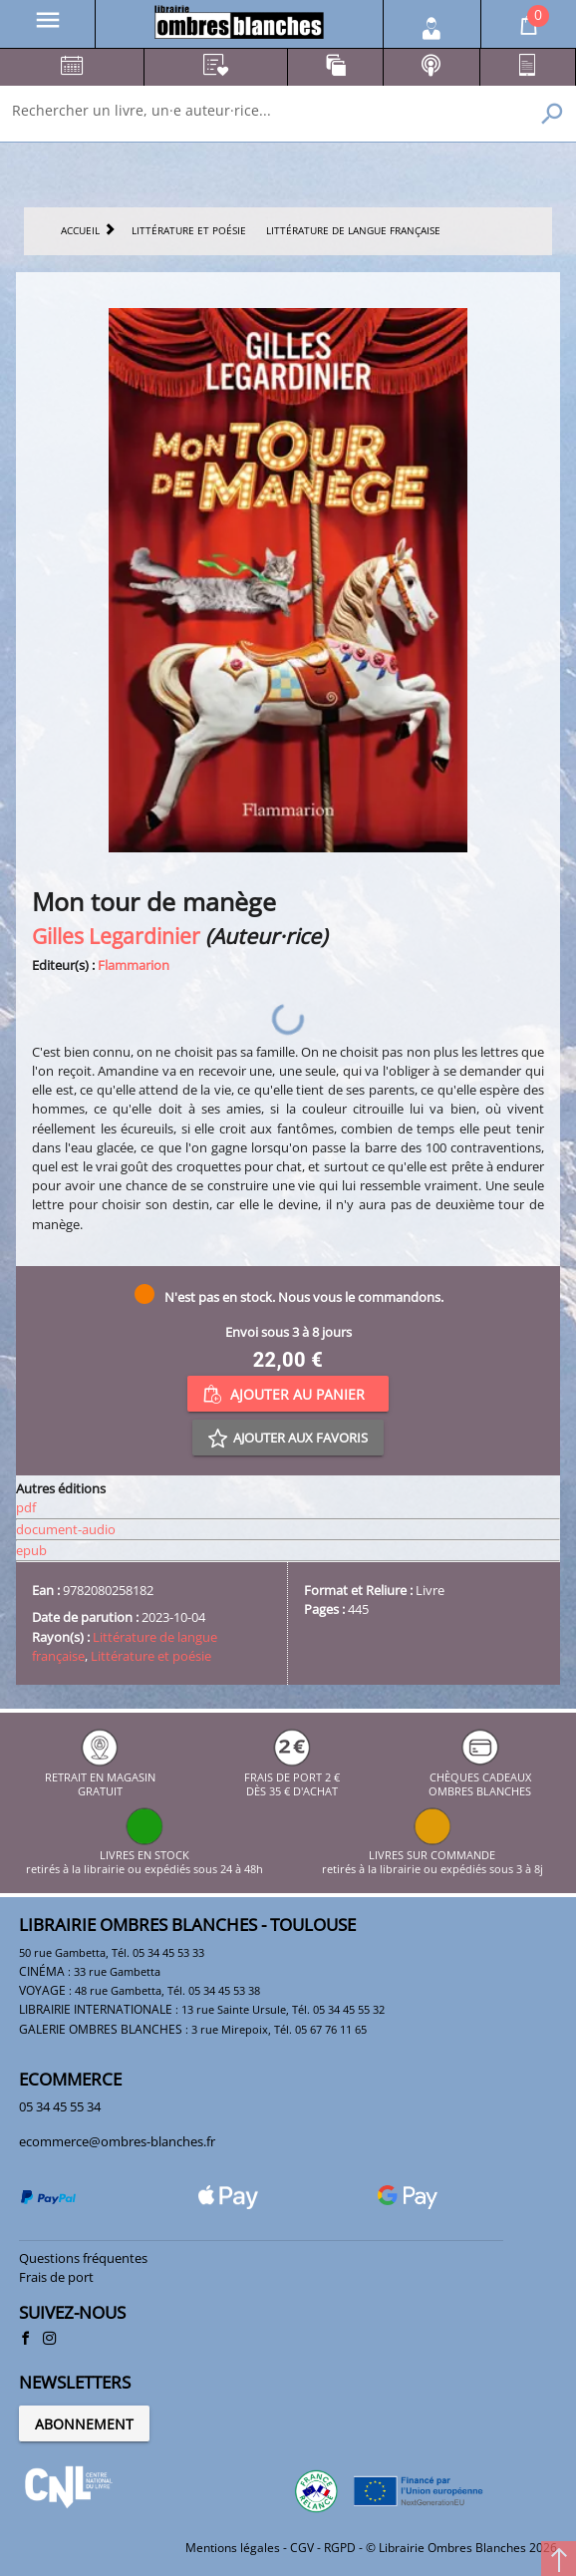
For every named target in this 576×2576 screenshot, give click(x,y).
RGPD (340, 2547)
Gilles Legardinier (116, 935)
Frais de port (56, 2277)
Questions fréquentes (83, 2258)
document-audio (66, 1529)
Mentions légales (232, 2547)
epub (31, 1550)
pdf (26, 1507)
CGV (302, 2547)
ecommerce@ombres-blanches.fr (117, 2141)
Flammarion (133, 965)
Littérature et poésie (151, 1656)
